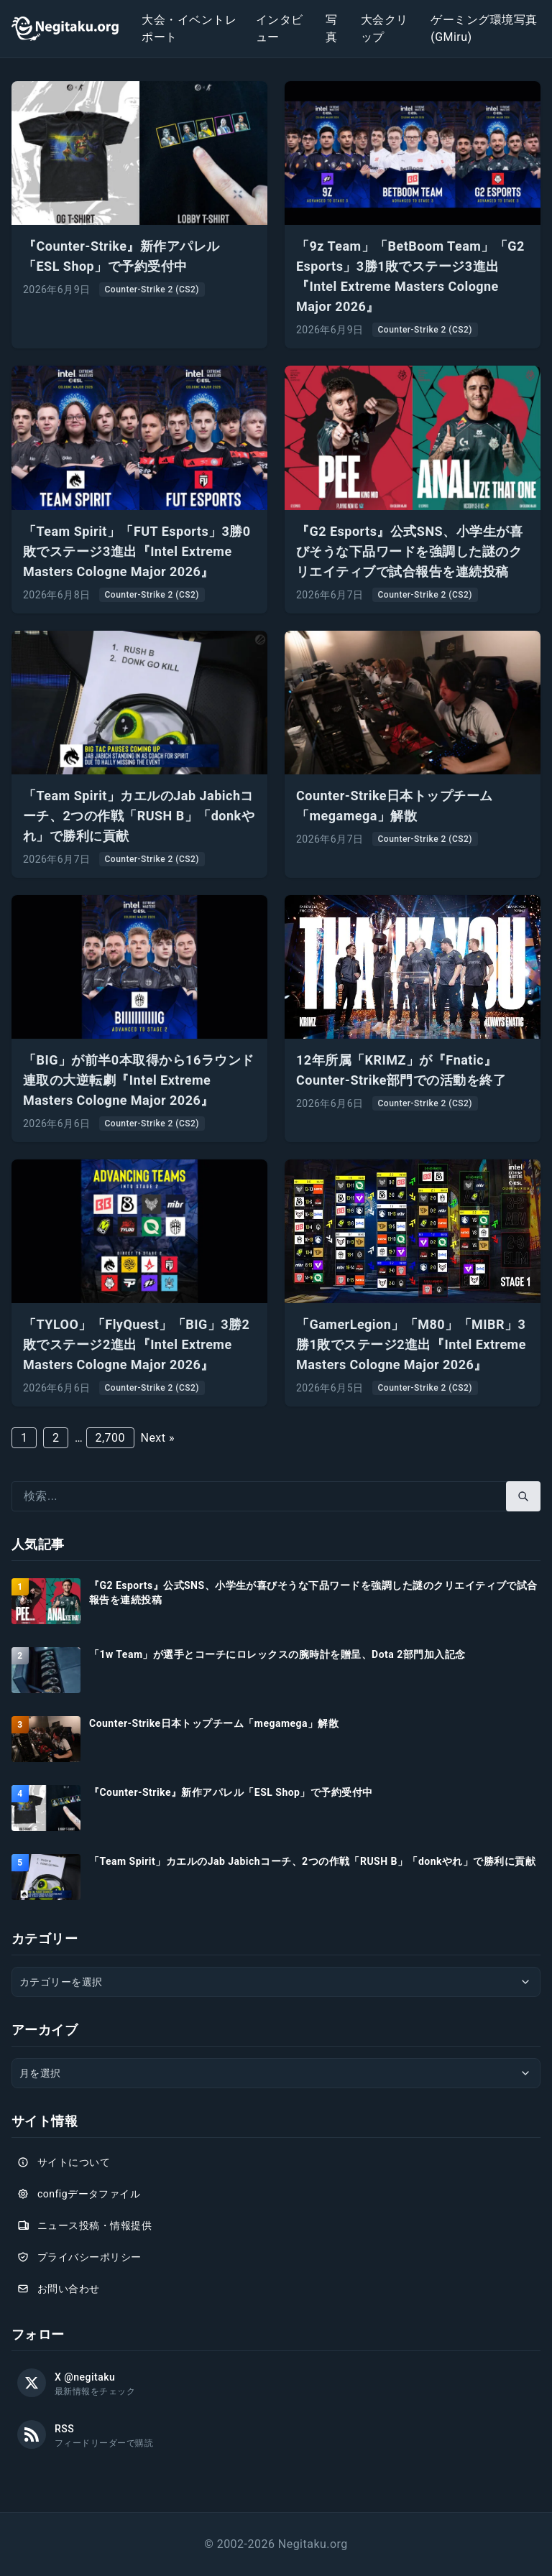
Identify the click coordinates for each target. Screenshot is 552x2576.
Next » (158, 1438)
